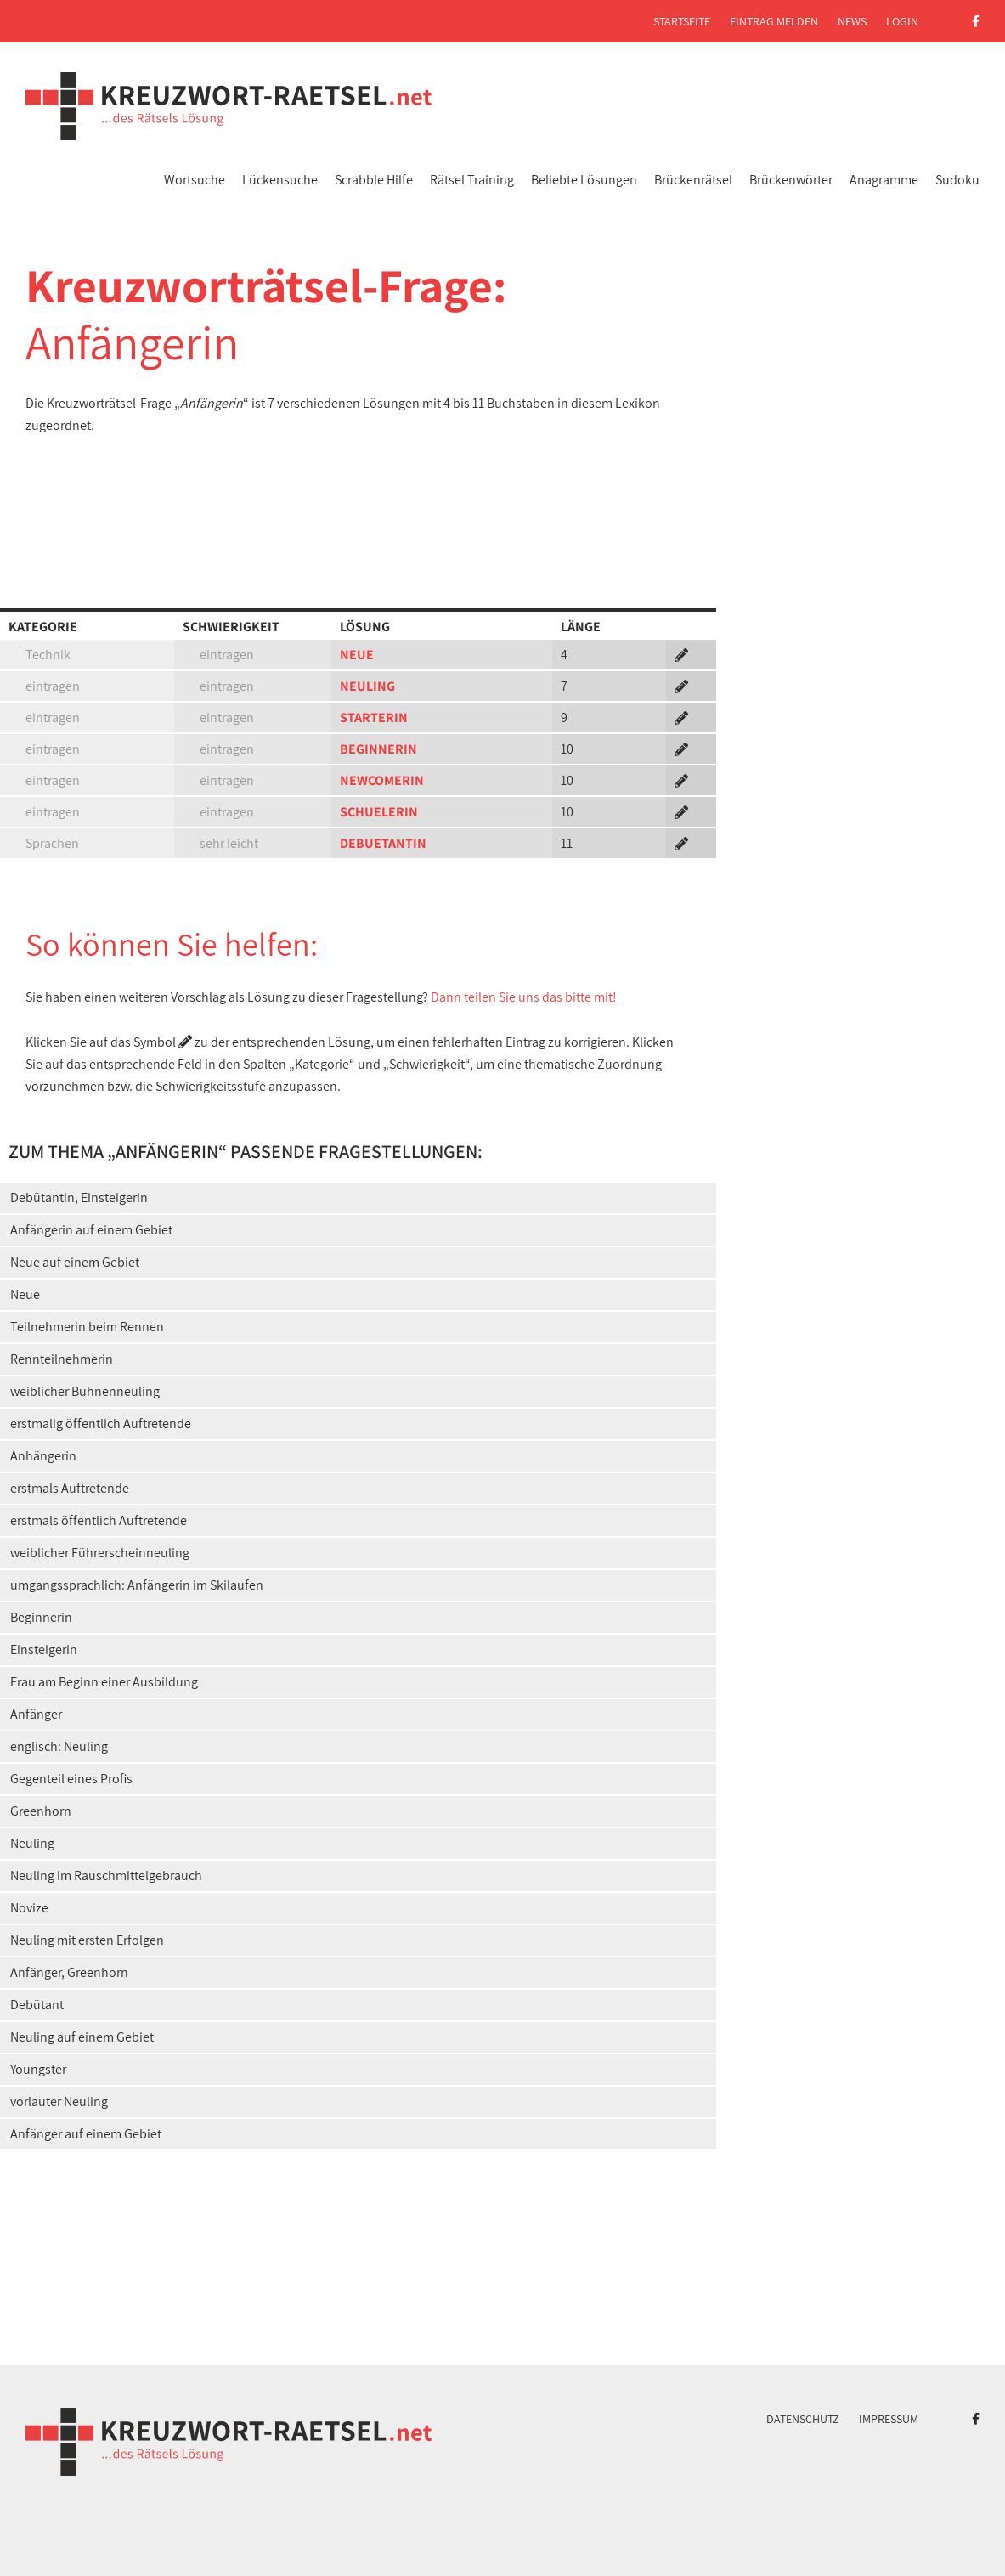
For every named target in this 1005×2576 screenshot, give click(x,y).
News (852, 21)
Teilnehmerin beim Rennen (87, 1327)
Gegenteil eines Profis (71, 1779)
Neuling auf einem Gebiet (82, 2037)
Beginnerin (41, 1617)
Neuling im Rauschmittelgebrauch (106, 1875)
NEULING (367, 686)
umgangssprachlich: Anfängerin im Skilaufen (136, 1585)
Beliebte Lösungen (584, 180)
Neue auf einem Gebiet (74, 1262)
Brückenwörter (791, 180)
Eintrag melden (774, 21)
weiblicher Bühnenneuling (85, 1391)
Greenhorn (40, 1811)
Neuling (32, 1843)
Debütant (37, 2005)
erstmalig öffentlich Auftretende (100, 1423)
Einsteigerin (43, 1649)
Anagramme (884, 180)
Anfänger (36, 1714)
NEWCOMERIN (382, 780)
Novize (29, 1908)
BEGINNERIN (378, 749)
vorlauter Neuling (59, 2101)
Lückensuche (280, 180)
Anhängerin (43, 1456)
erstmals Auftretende (69, 1488)
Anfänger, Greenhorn (69, 1972)
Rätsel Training (472, 180)
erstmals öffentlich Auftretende (98, 1520)
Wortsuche (194, 180)
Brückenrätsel (693, 180)
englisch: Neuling (59, 1746)
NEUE (357, 655)
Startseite (681, 21)
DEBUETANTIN (383, 843)
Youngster (38, 2069)
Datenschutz (802, 2418)
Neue (25, 1294)
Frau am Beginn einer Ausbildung (104, 1682)
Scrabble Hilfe (374, 180)
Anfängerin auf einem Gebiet (91, 1230)
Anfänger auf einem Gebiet (85, 2134)
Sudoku (957, 180)
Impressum (888, 2418)
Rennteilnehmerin (61, 1359)
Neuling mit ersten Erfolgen (87, 1940)
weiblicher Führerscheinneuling (99, 1553)
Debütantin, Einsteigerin (79, 1197)
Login (902, 21)
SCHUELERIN (379, 812)
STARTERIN (374, 717)
